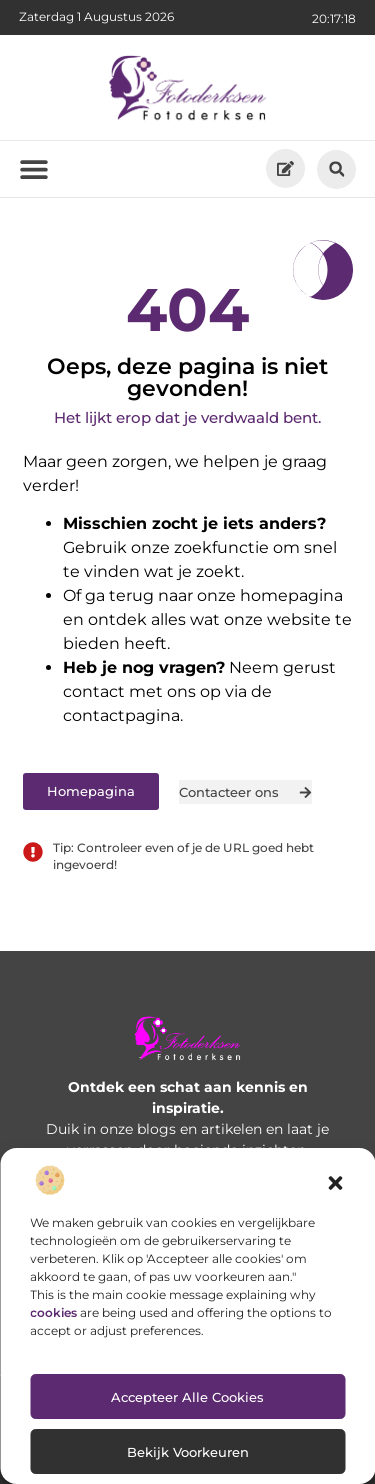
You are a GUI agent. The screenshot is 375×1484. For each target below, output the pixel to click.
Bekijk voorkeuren (188, 1452)
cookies (53, 1312)
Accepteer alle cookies (187, 1397)
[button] (335, 1183)
